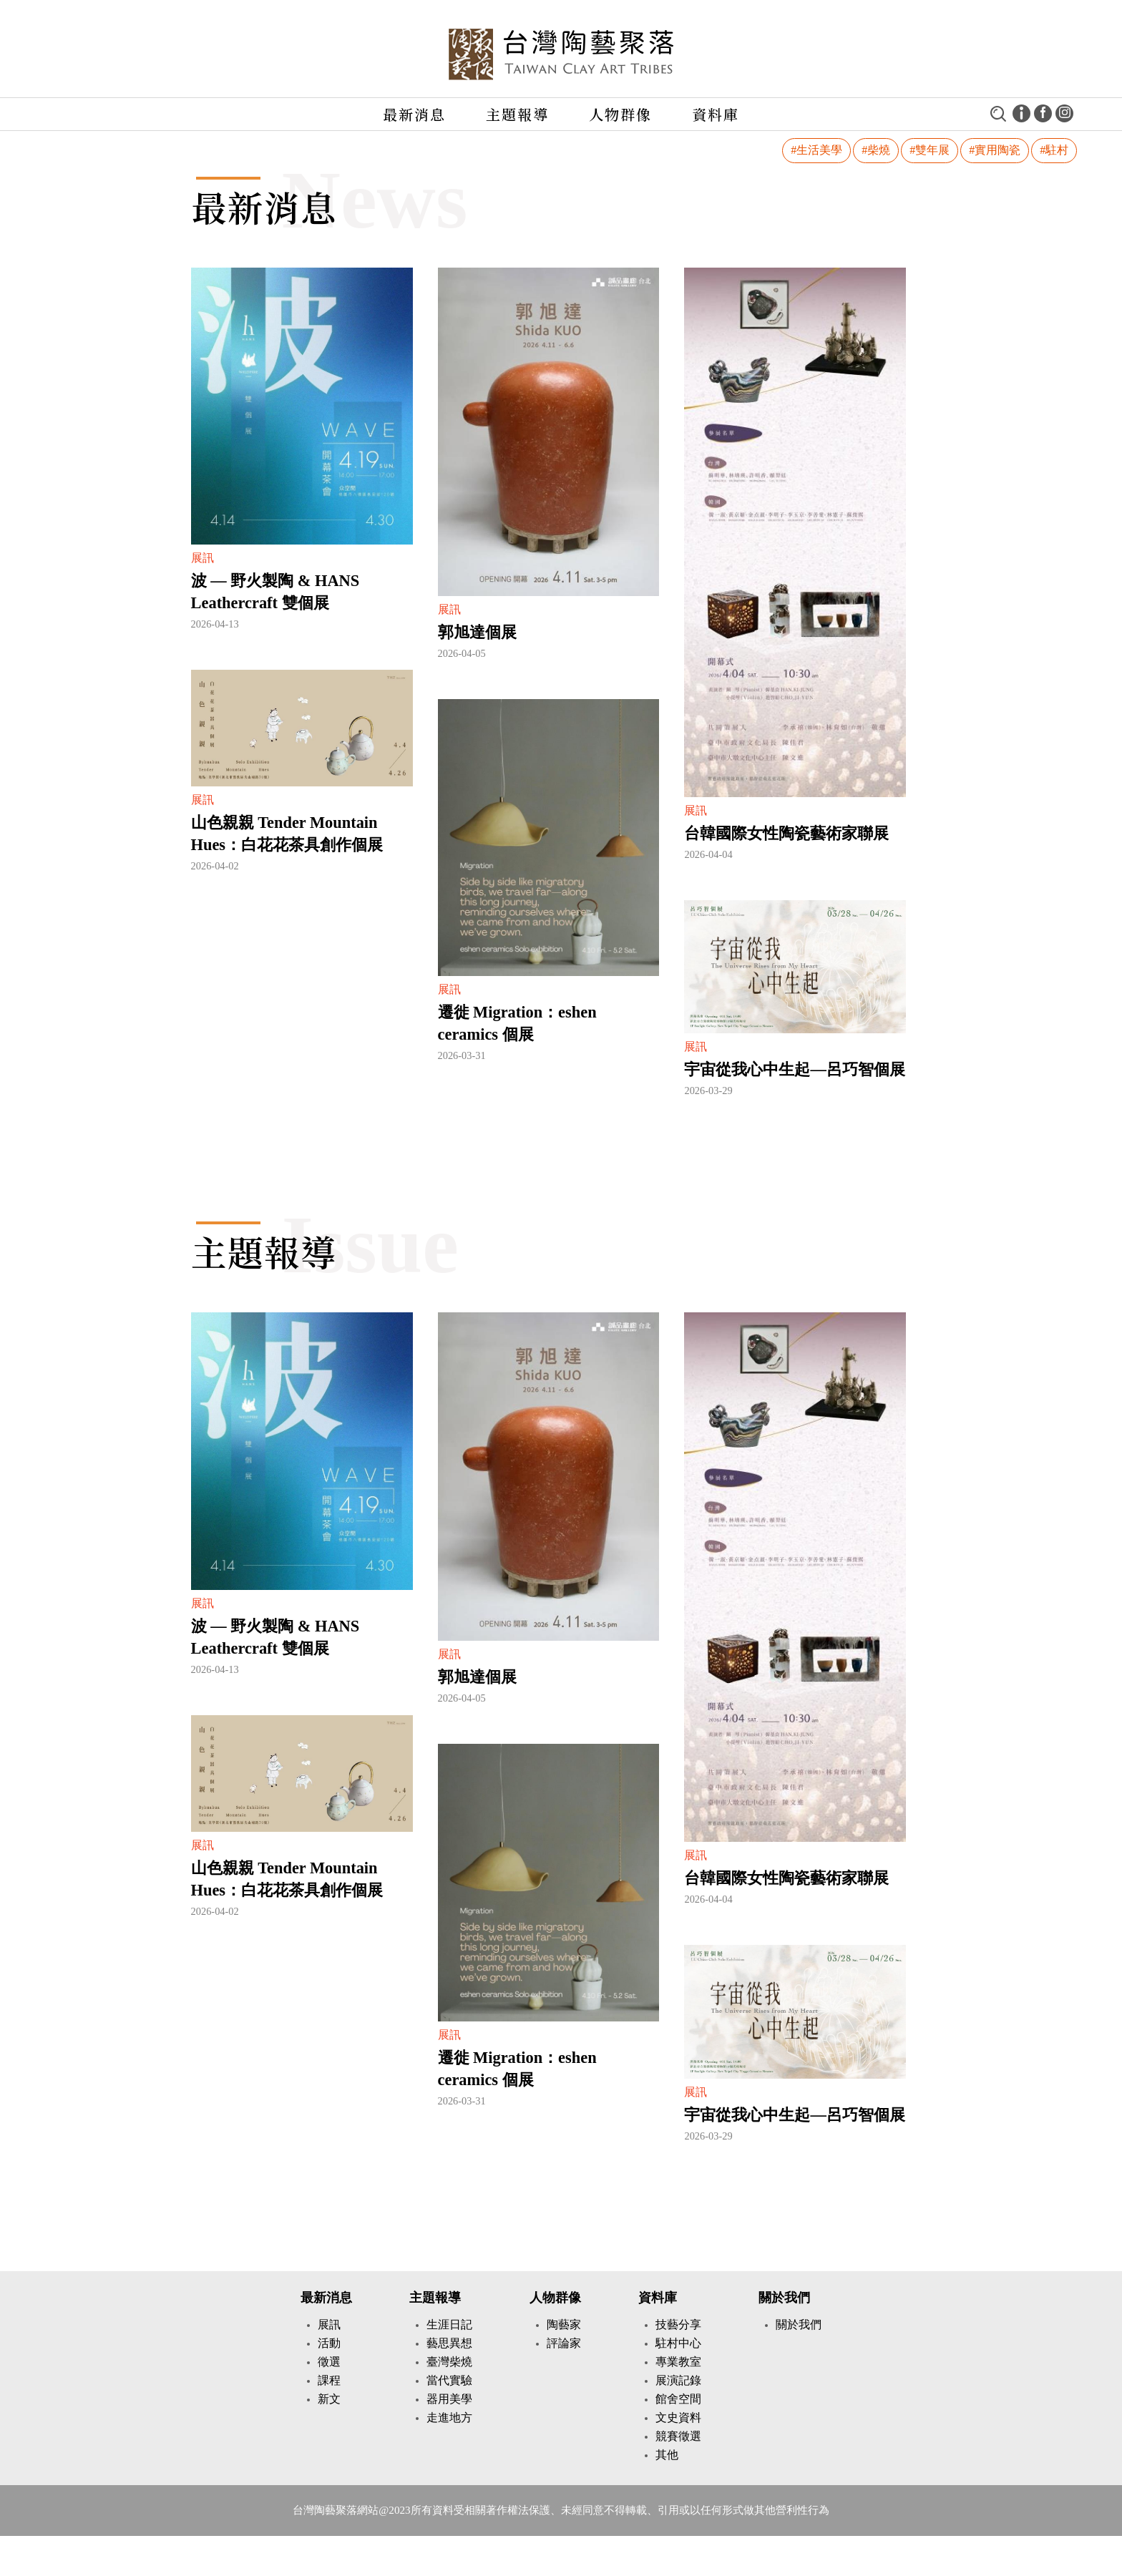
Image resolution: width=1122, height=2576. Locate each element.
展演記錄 (678, 2380)
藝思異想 (449, 2343)
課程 (329, 2380)
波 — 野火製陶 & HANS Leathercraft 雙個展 (275, 592)
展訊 (329, 2324)
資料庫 (715, 114)
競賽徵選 (678, 2436)
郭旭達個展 (477, 632)
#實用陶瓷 (994, 150)
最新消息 (414, 114)
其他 (666, 2455)
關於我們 (784, 2297)
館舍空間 (678, 2399)
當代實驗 (449, 2380)
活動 (329, 2343)
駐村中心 (678, 2343)
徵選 (329, 2362)
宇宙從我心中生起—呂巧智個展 (794, 1069)
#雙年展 (929, 150)
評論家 (564, 2343)
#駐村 (1054, 150)
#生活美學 (816, 150)
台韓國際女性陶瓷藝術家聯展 (786, 833)
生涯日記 (449, 2324)
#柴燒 (876, 150)
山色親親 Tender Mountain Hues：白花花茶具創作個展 (287, 834)
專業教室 (678, 2362)
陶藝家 (564, 2324)
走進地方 (449, 2417)
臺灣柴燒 (449, 2362)
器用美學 (449, 2399)
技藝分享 (678, 2324)
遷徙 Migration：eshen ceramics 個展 (517, 1023)
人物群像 (620, 114)
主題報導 (517, 114)
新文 (329, 2399)
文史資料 (678, 2417)
